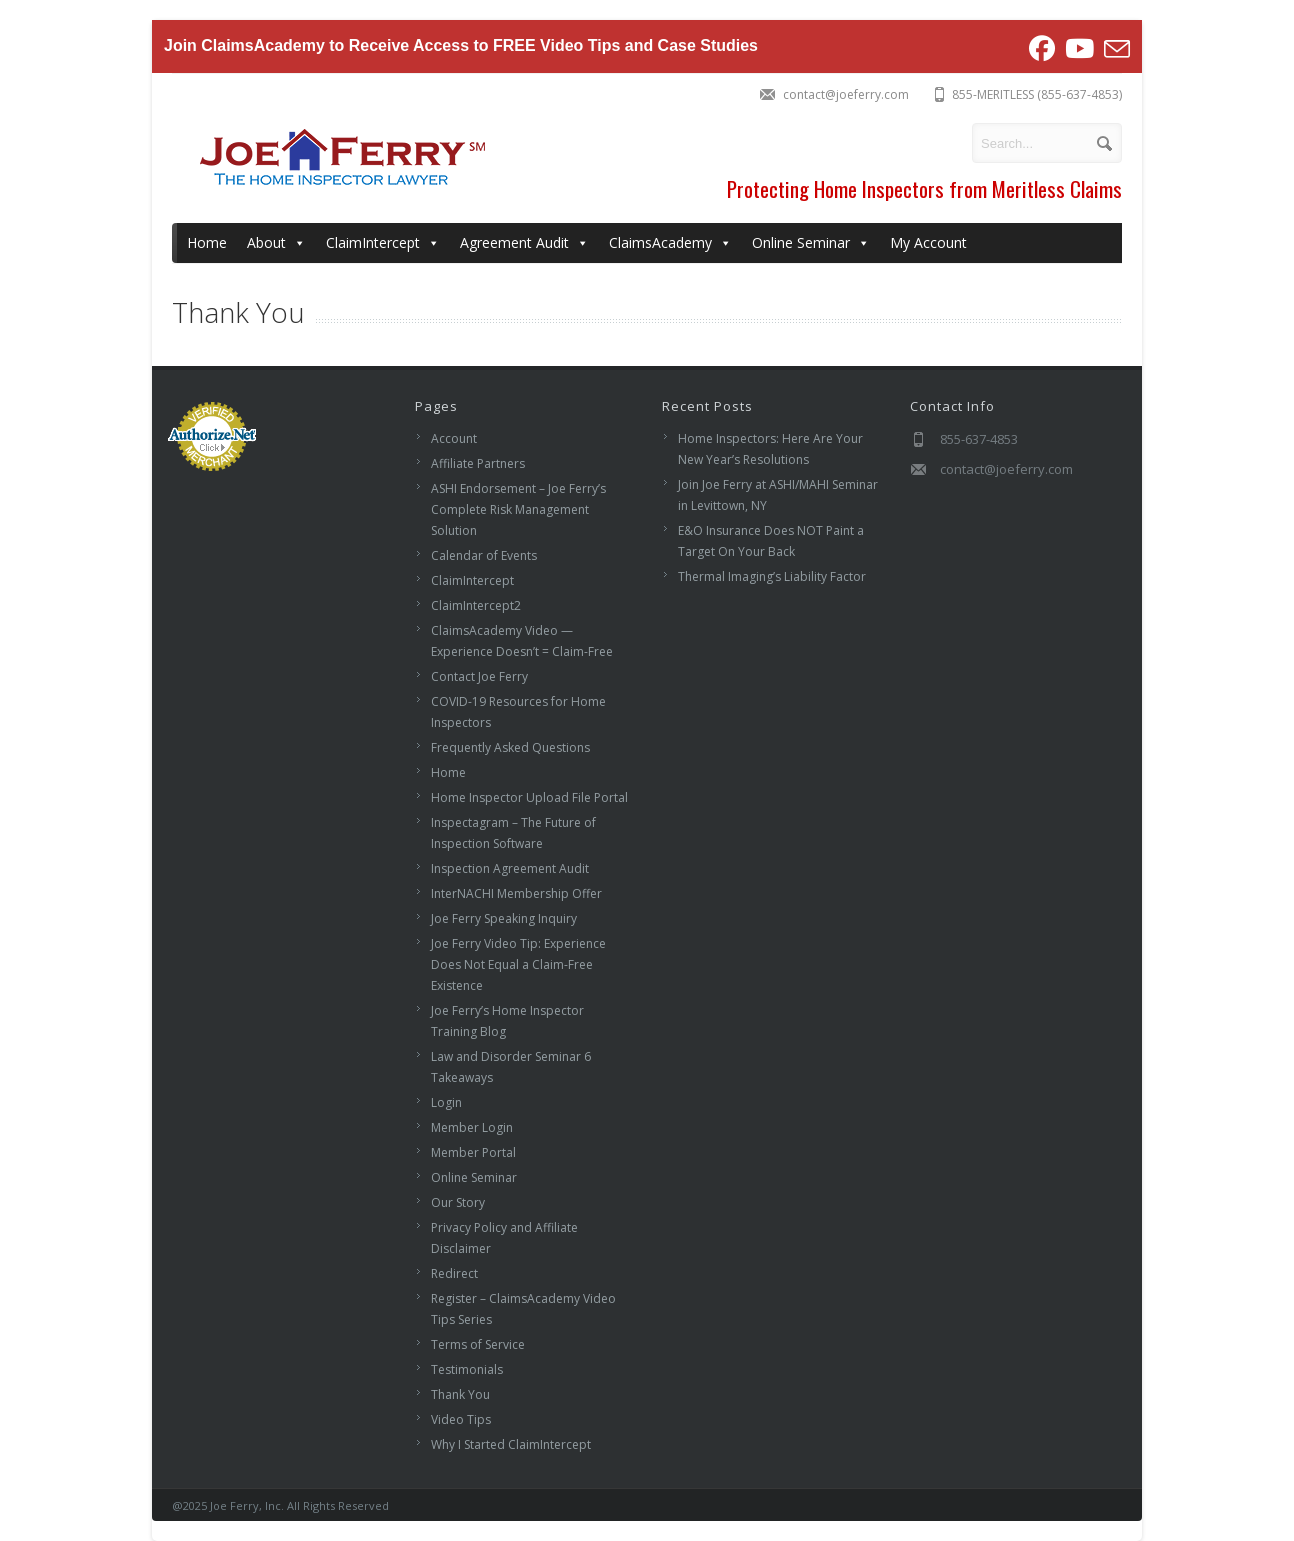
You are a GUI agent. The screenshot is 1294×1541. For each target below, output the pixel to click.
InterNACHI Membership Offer (516, 893)
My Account (928, 242)
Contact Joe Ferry (479, 676)
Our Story (458, 1202)
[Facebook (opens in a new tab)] (1042, 49)
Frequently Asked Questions (510, 747)
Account (454, 438)
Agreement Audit (524, 243)
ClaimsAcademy (670, 243)
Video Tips (461, 1419)
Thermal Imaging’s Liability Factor (772, 576)
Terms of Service (478, 1344)
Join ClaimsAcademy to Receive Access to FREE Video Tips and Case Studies (461, 45)
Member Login (472, 1127)
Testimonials (467, 1369)
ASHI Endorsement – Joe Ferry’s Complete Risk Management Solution (518, 509)
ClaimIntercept (383, 243)
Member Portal (473, 1152)
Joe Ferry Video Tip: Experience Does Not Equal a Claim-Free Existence (518, 964)
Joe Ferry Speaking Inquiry (504, 918)
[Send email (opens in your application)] (1114, 49)
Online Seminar (811, 243)
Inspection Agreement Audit (510, 868)
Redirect (454, 1273)
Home (207, 242)
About (276, 243)
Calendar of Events (484, 555)
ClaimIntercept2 (476, 605)
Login (446, 1102)
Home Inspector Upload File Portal (529, 797)
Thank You (460, 1394)
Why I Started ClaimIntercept (511, 1444)
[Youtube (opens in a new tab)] (1079, 49)
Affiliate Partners (478, 463)
